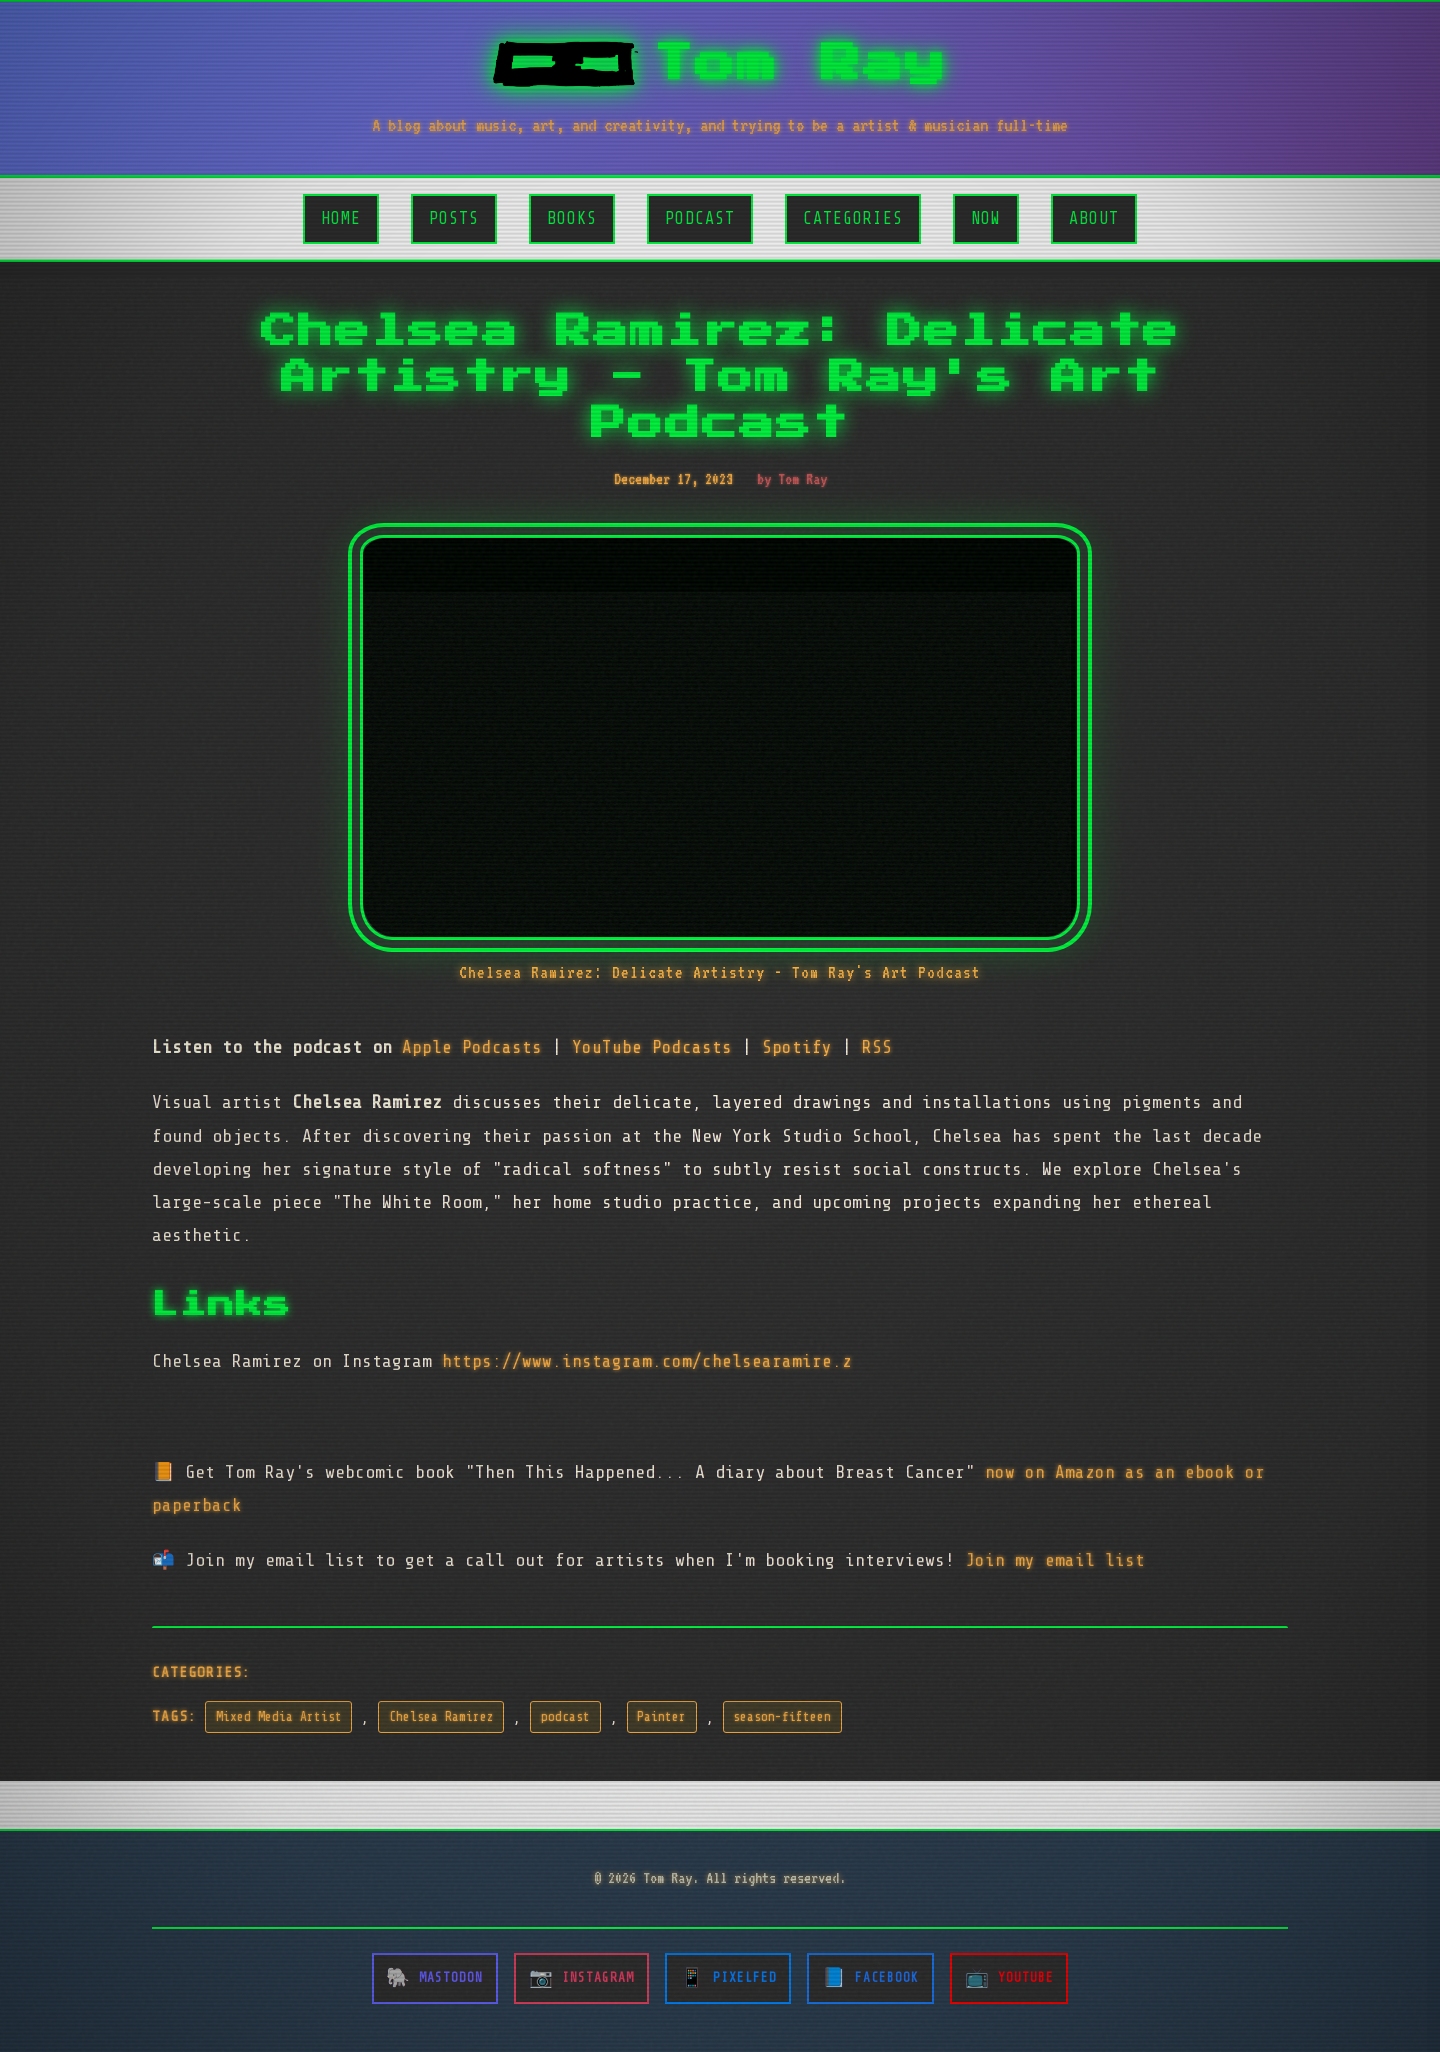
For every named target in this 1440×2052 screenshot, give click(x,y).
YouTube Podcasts (652, 1047)
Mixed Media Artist (279, 1717)
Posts (454, 218)
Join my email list (1055, 1560)
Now (986, 218)
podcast (565, 1717)
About (1094, 218)
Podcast (700, 218)
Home (341, 218)
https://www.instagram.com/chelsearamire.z (647, 1361)
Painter (661, 1717)
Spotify (797, 1047)
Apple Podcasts (472, 1047)
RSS (877, 1047)
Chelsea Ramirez (441, 1717)
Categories (853, 218)
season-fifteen (782, 1717)
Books (572, 218)
